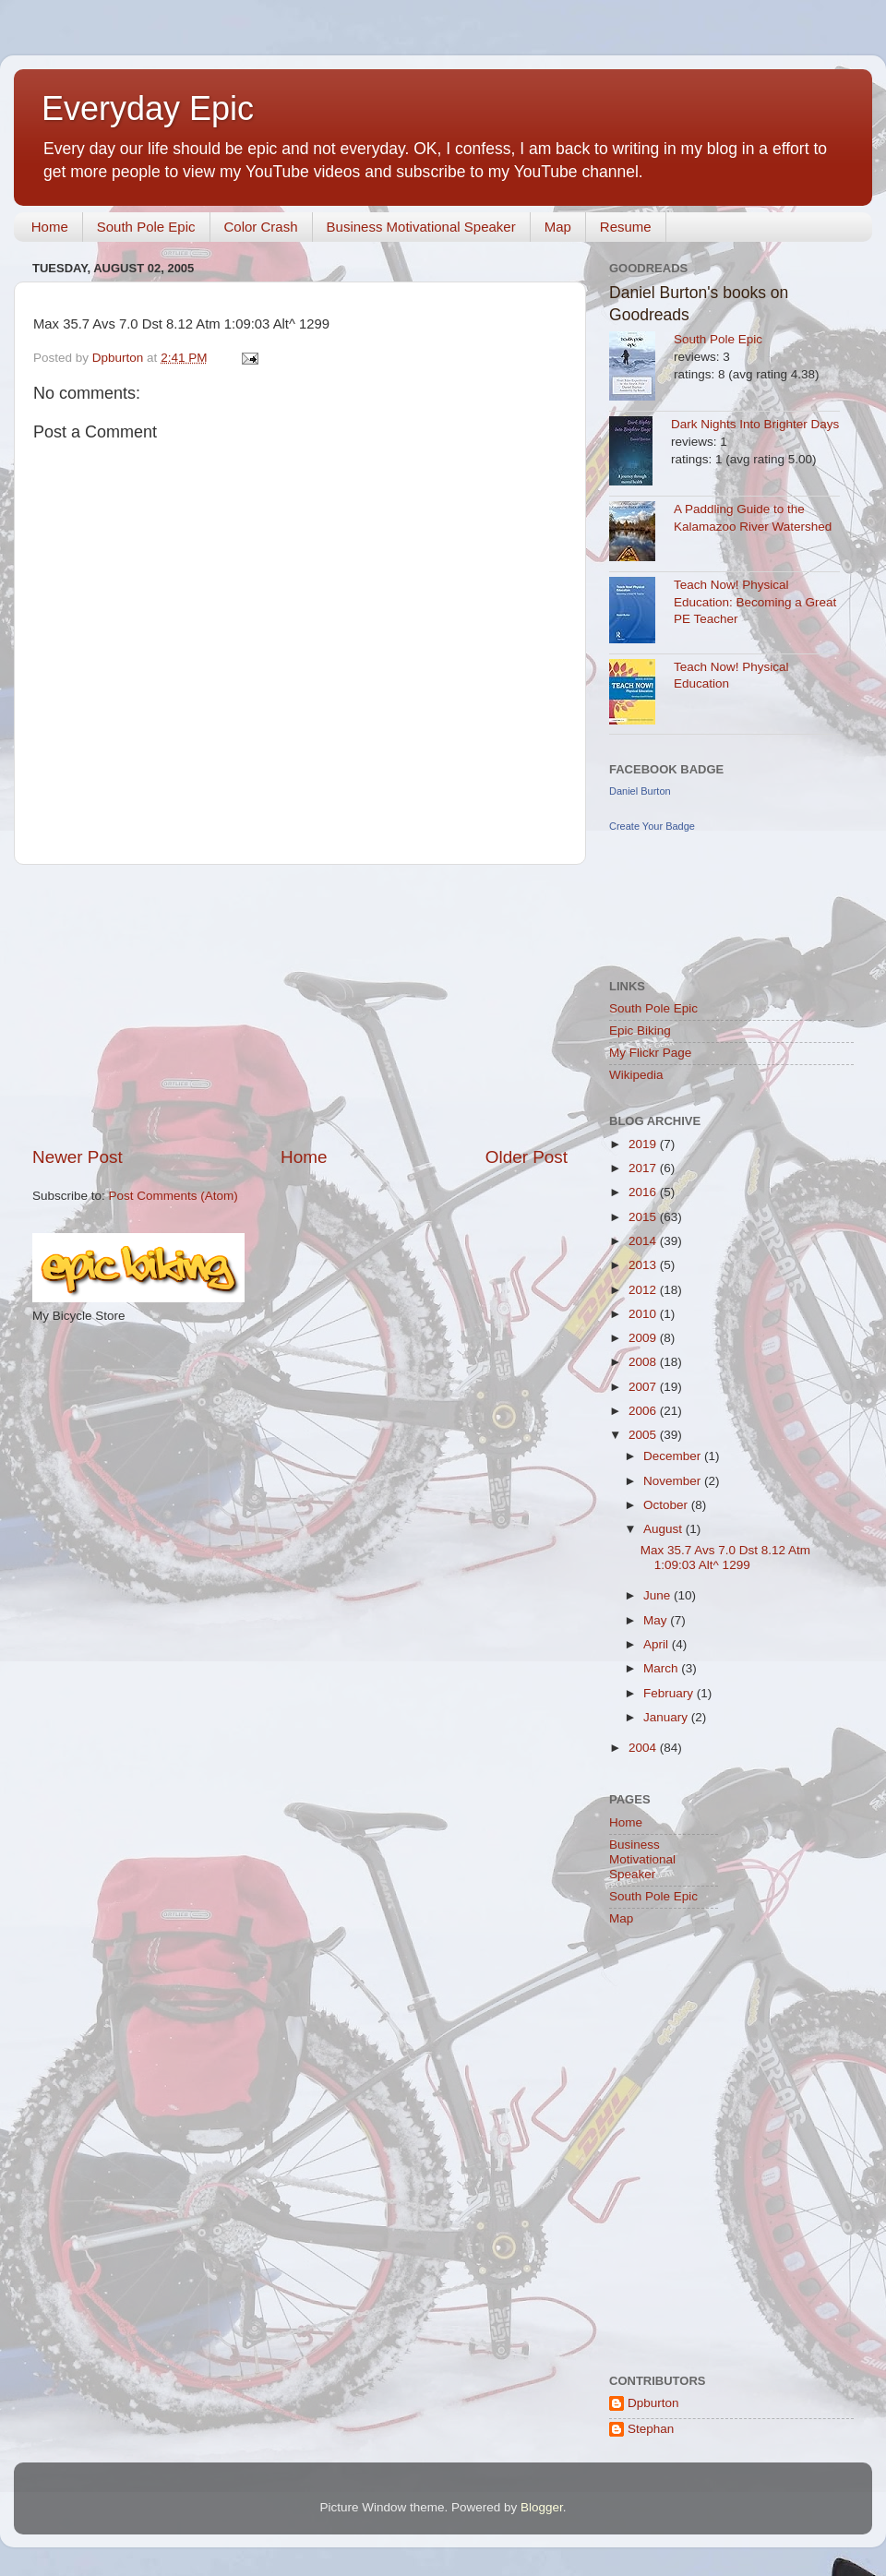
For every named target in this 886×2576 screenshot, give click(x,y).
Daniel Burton (640, 791)
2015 (644, 1217)
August (664, 1529)
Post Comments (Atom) (173, 1196)
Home (49, 226)
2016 (644, 1192)
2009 (644, 1338)
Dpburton (653, 2403)
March (662, 1668)
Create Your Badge (652, 826)
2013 (644, 1265)
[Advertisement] (300, 1005)
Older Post (526, 1157)
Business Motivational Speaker (421, 226)
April (657, 1644)
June (658, 1595)
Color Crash (261, 226)
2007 (644, 1387)
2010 (644, 1314)
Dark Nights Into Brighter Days (755, 424)
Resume (626, 226)
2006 (644, 1411)
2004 (644, 1748)
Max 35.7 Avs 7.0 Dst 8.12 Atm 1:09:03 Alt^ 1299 (725, 1557)
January (667, 1717)
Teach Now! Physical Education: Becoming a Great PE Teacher (755, 602)
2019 (644, 1144)
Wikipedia (636, 1075)
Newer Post (77, 1157)
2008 (644, 1362)
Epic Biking (640, 1030)
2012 (644, 1290)
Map (558, 226)
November (673, 1481)
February (670, 1693)
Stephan (651, 2429)
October (667, 1505)
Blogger (542, 2507)
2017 (644, 1168)
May (656, 1620)
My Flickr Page (650, 1053)
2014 (644, 1241)
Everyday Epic (148, 108)
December (673, 1456)
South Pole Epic (146, 226)
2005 (644, 1435)
